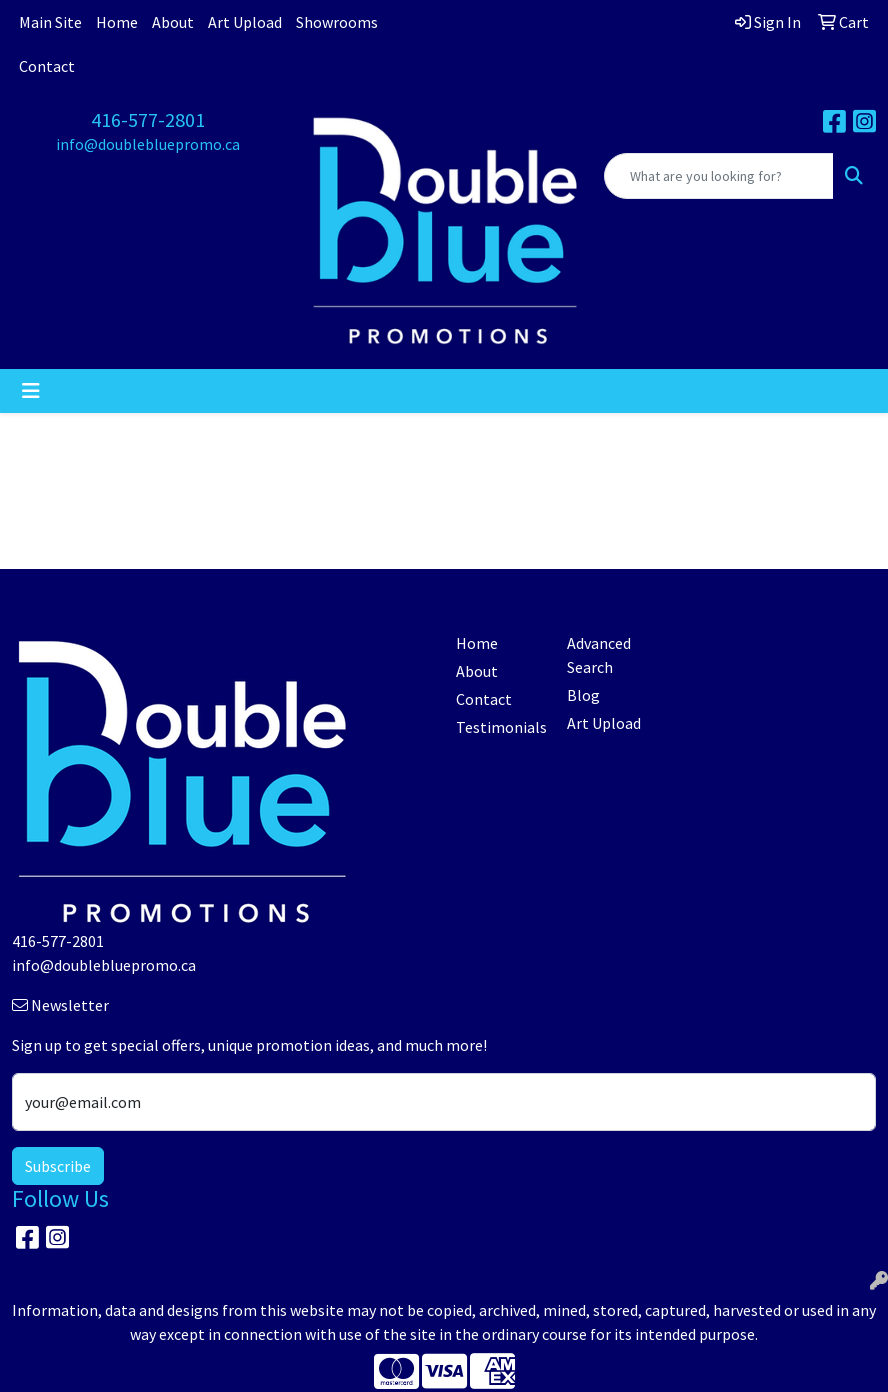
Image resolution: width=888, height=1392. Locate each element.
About (173, 22)
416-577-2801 (148, 119)
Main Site (50, 22)
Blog (583, 695)
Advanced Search (599, 655)
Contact (47, 66)
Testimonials (499, 727)
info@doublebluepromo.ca (148, 144)
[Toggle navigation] (31, 391)
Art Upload (245, 22)
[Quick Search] (719, 176)
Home (117, 22)
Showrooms (337, 22)
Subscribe (58, 1166)
